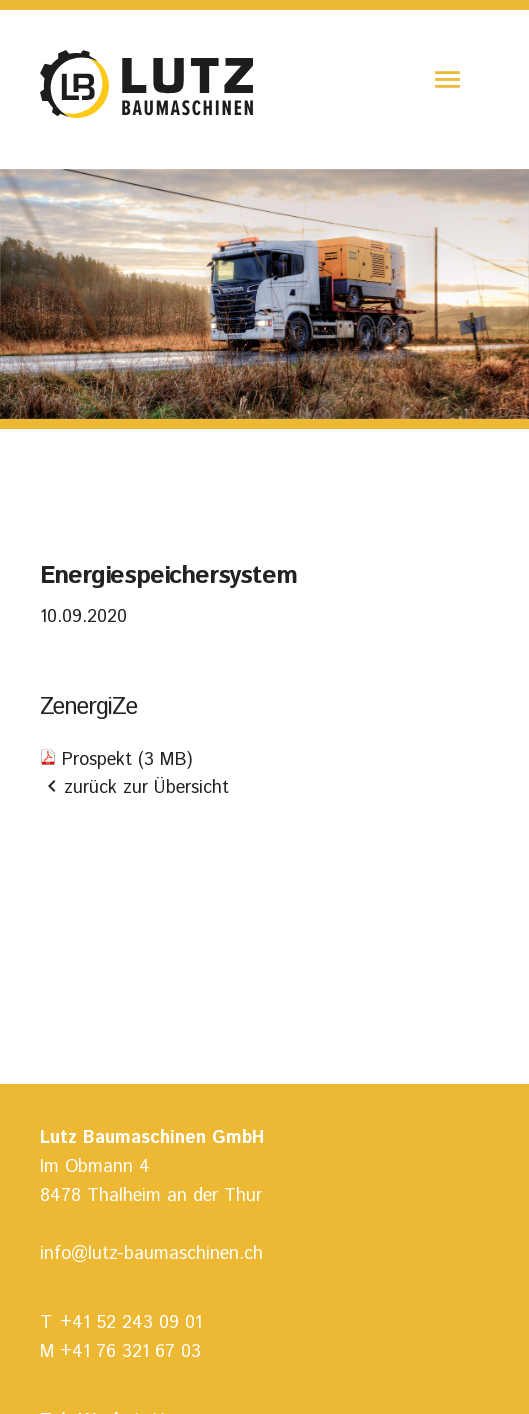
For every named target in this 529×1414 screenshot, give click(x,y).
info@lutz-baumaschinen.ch (151, 1254)
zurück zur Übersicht (134, 788)
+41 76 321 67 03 (130, 1352)
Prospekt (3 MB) (127, 760)
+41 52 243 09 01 (131, 1323)
